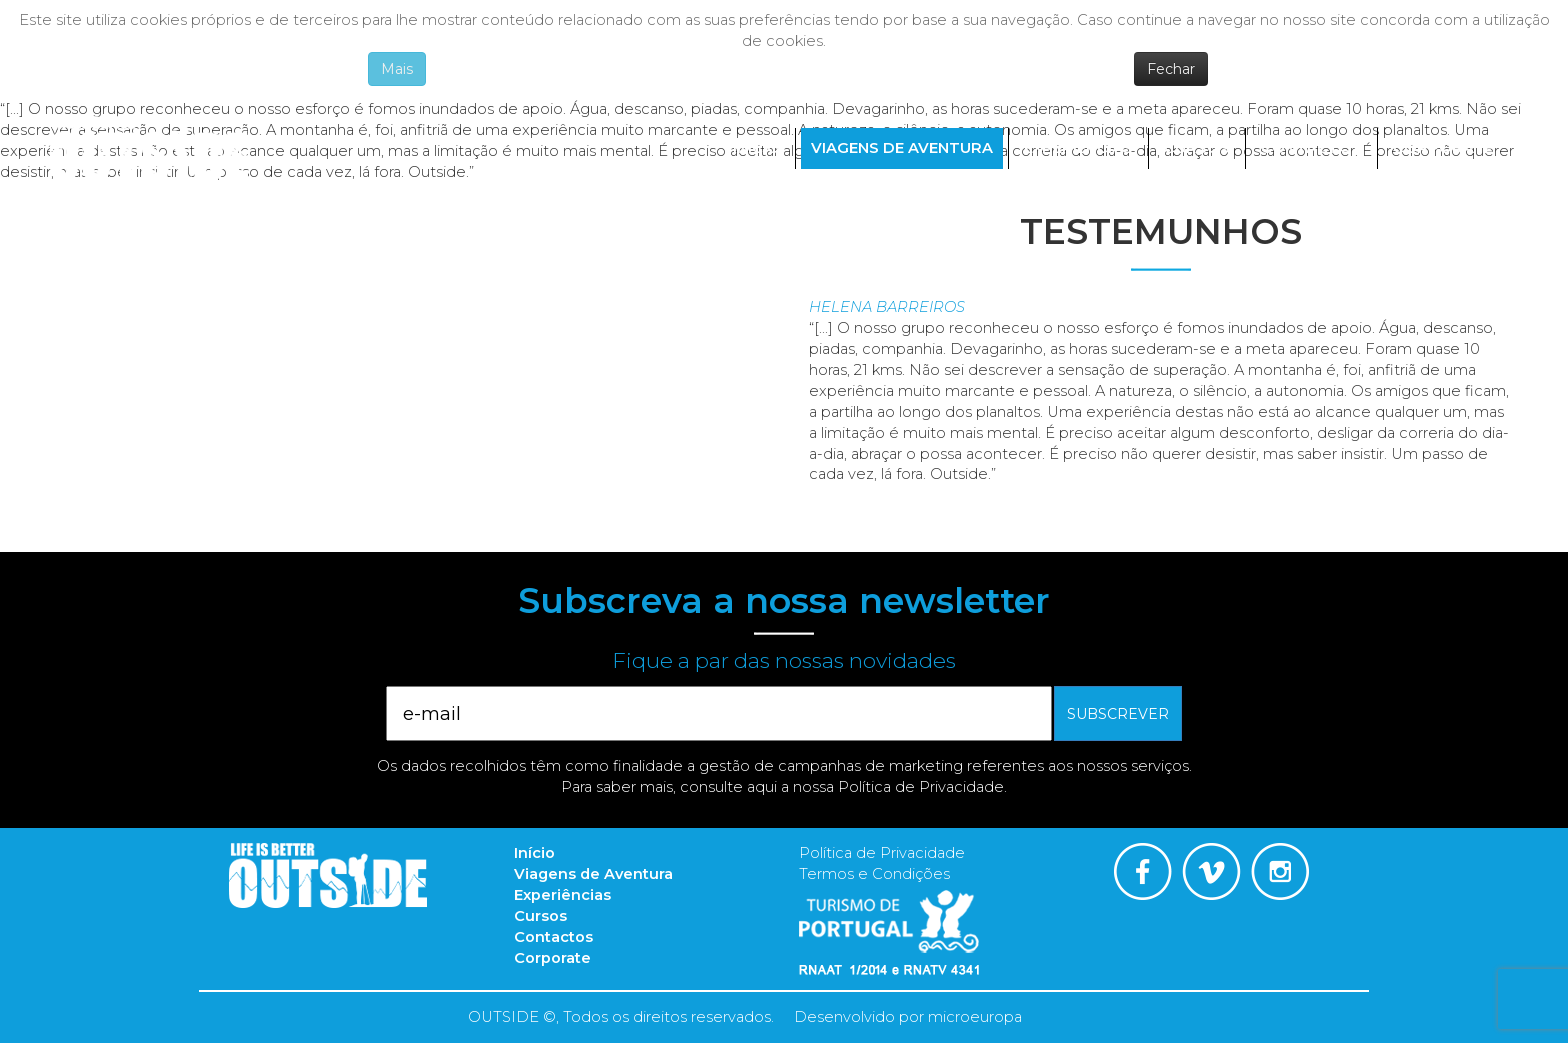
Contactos (1311, 148)
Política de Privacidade (882, 853)
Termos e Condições (874, 874)
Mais (397, 69)
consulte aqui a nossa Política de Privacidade (842, 787)
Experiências (1078, 148)
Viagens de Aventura (902, 148)
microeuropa (975, 1017)
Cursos (1197, 148)
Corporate (1443, 148)
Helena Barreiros (887, 307)
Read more (850, 495)
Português (1406, 192)
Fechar (1171, 69)
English (1471, 192)
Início (756, 148)
